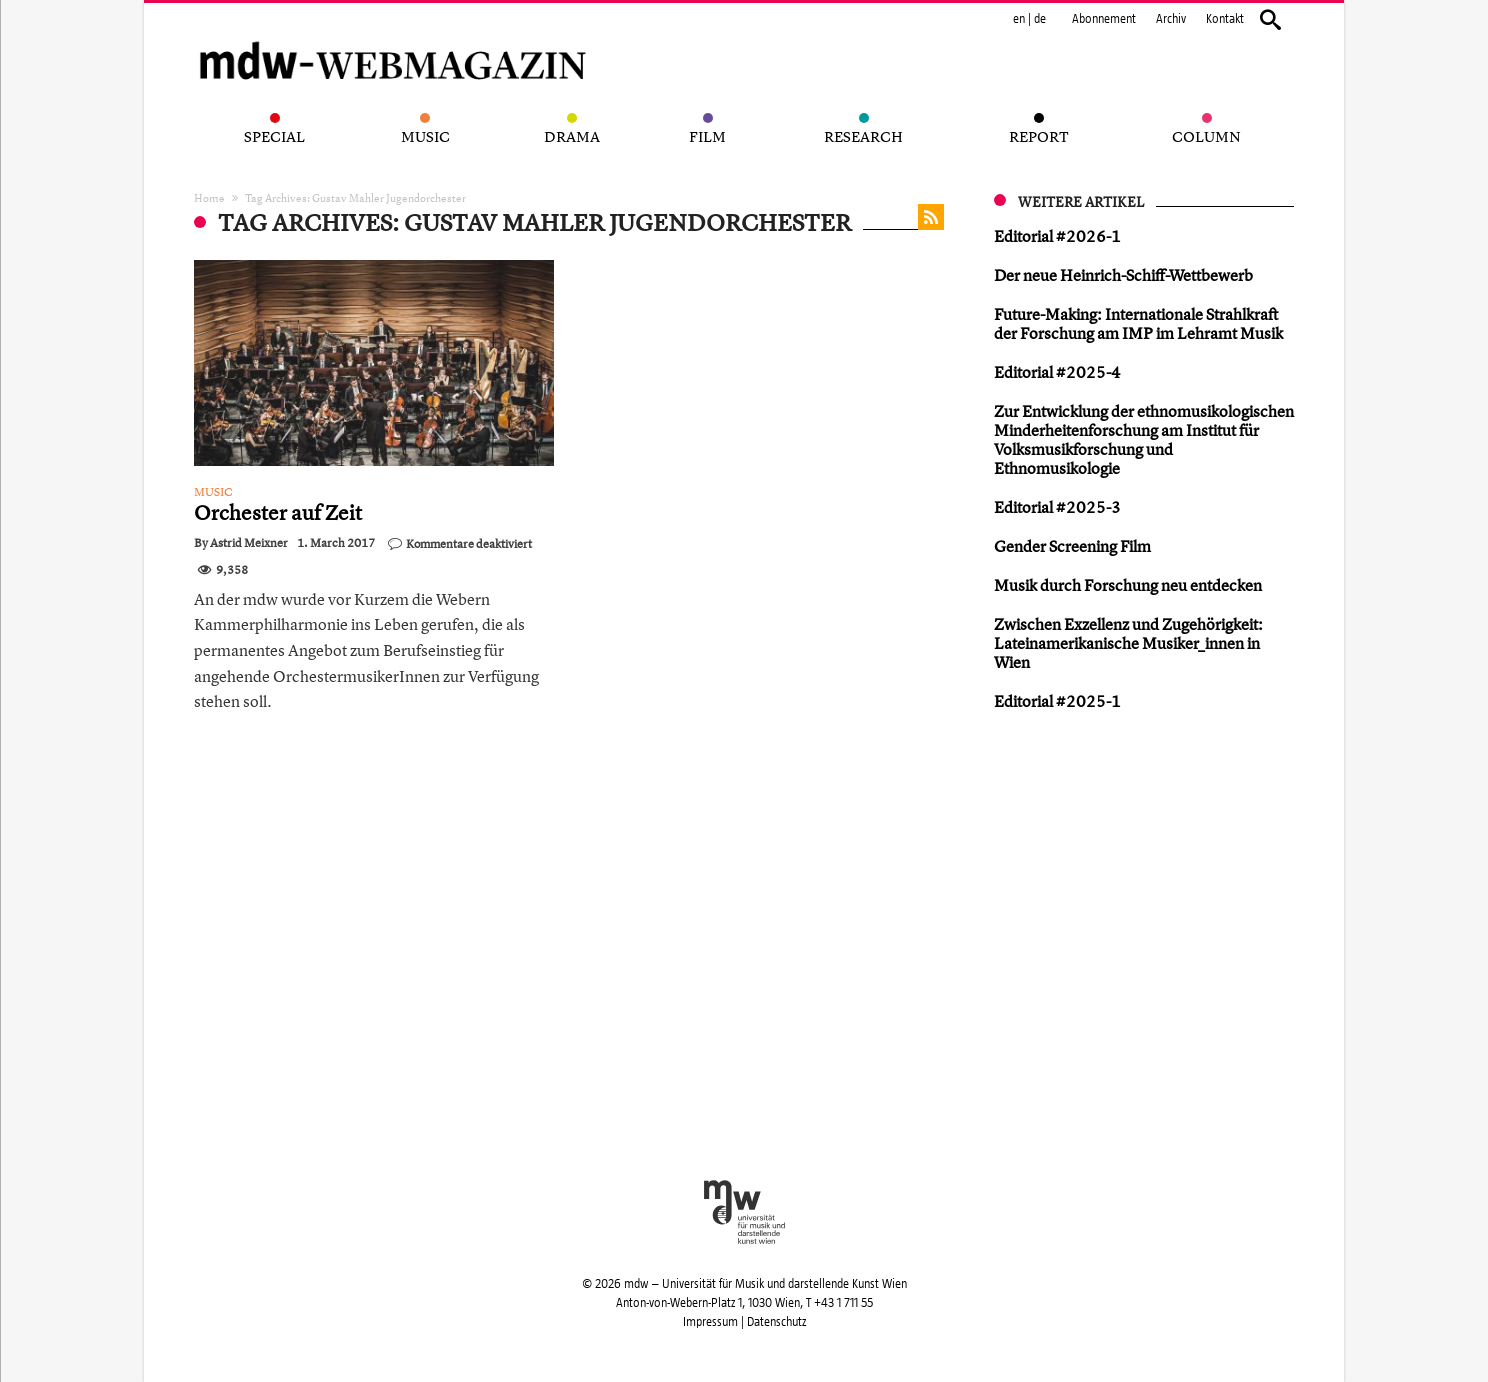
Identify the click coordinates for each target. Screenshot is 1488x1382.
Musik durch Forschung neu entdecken (1128, 585)
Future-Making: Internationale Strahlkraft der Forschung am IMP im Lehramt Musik (1138, 323)
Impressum (710, 1322)
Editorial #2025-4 (1057, 372)
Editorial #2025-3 (1057, 507)
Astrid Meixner (249, 543)
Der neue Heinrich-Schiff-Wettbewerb (1123, 275)
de (1040, 19)
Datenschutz (776, 1322)
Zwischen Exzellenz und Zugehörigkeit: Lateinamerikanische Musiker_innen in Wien (1128, 643)
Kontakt (1225, 19)
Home (209, 197)
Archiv (1171, 19)
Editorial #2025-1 (1057, 701)
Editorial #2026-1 (1057, 236)
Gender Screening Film (1072, 546)
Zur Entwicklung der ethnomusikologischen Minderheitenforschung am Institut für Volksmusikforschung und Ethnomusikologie (1144, 439)
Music (213, 492)
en (1019, 19)
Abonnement (1104, 19)
